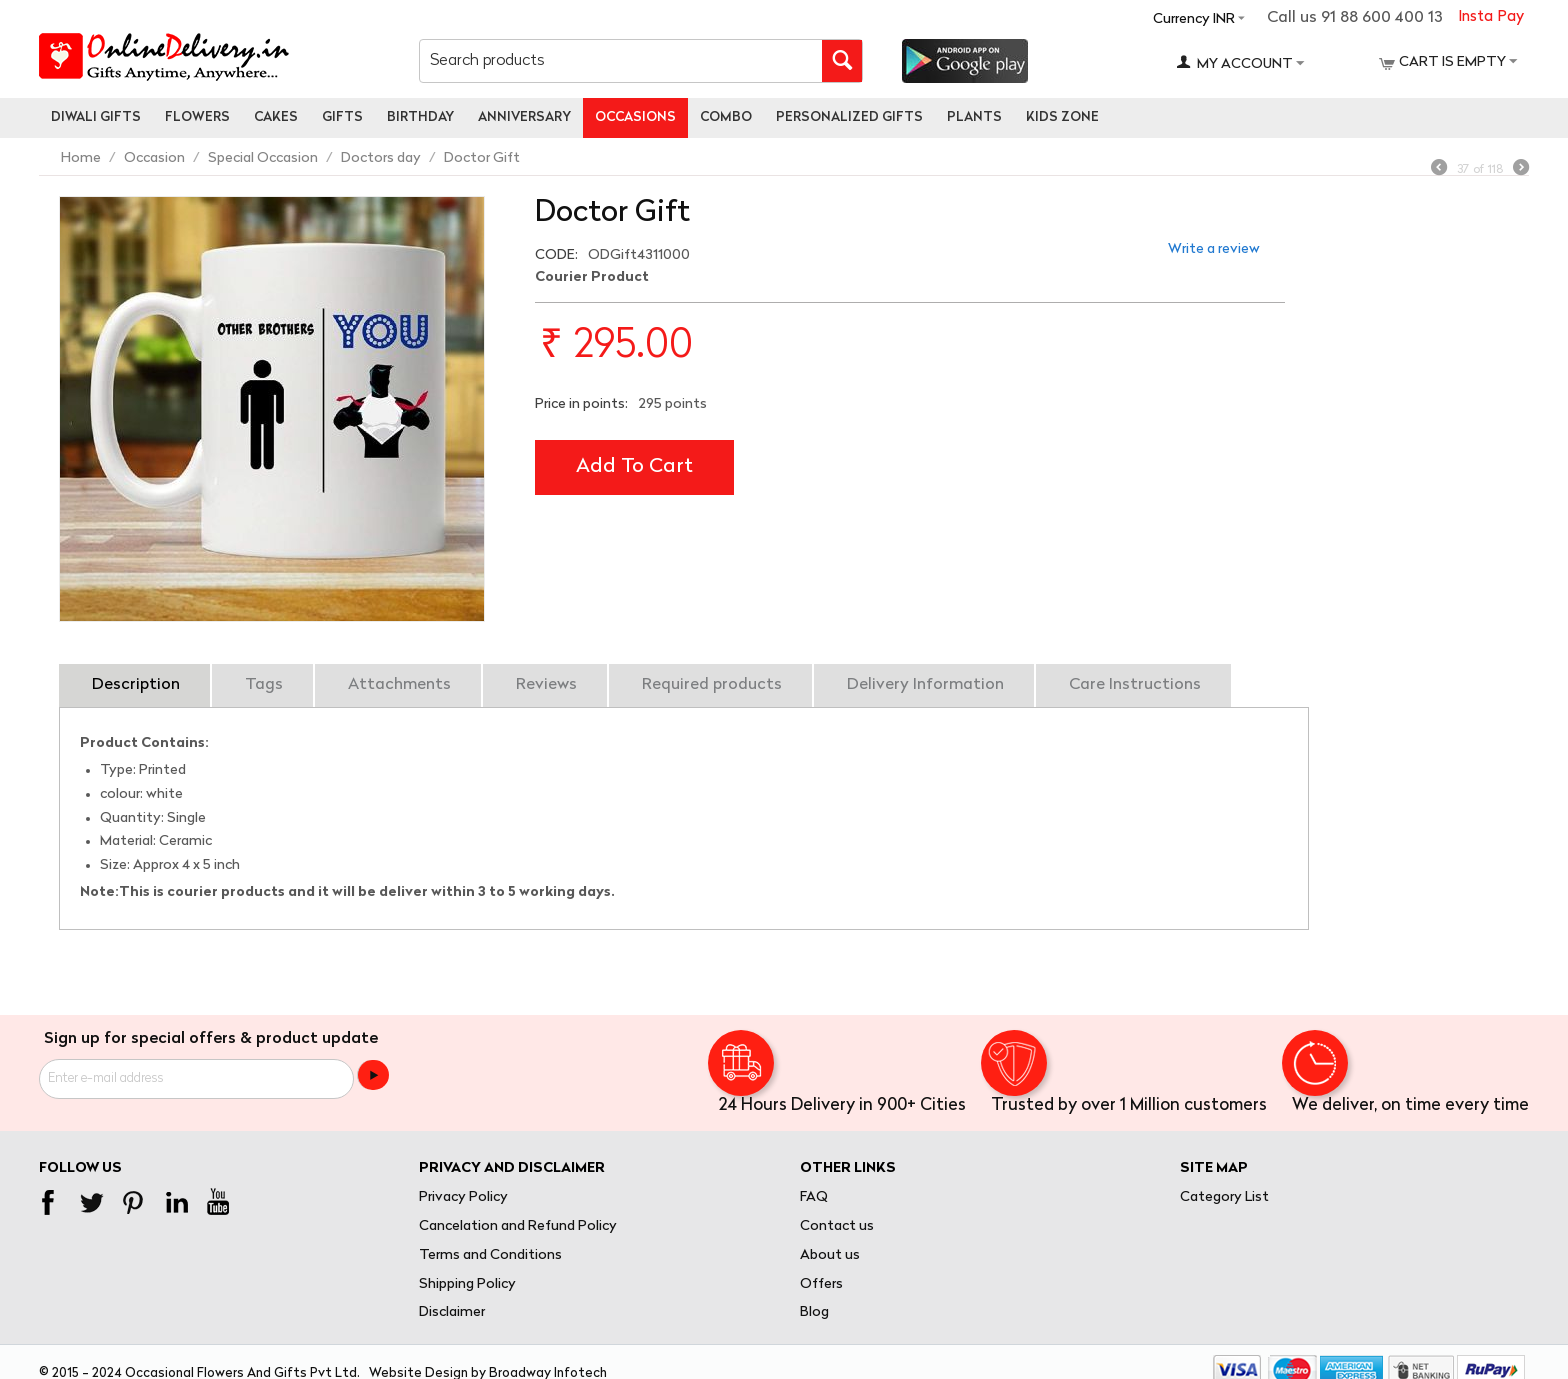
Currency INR (1194, 19)
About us (830, 1255)
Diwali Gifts (96, 117)
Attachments (399, 685)
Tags (264, 685)
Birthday (420, 117)
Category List (1224, 1197)
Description (136, 685)
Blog (814, 1312)
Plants (974, 117)
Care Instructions (1135, 685)
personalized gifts (849, 117)
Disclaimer (452, 1312)
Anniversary (524, 117)
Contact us (837, 1226)
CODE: (556, 255)
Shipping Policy (467, 1284)
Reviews (546, 685)
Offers (821, 1284)
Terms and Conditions (490, 1255)
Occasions (635, 117)
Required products (712, 685)
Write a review (1214, 249)
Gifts (342, 117)
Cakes (276, 117)
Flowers (197, 117)
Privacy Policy (463, 1197)
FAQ (814, 1197)
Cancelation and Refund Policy (518, 1226)
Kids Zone (1062, 117)
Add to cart (634, 467)
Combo (726, 117)
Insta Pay (1491, 17)
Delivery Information (925, 685)
